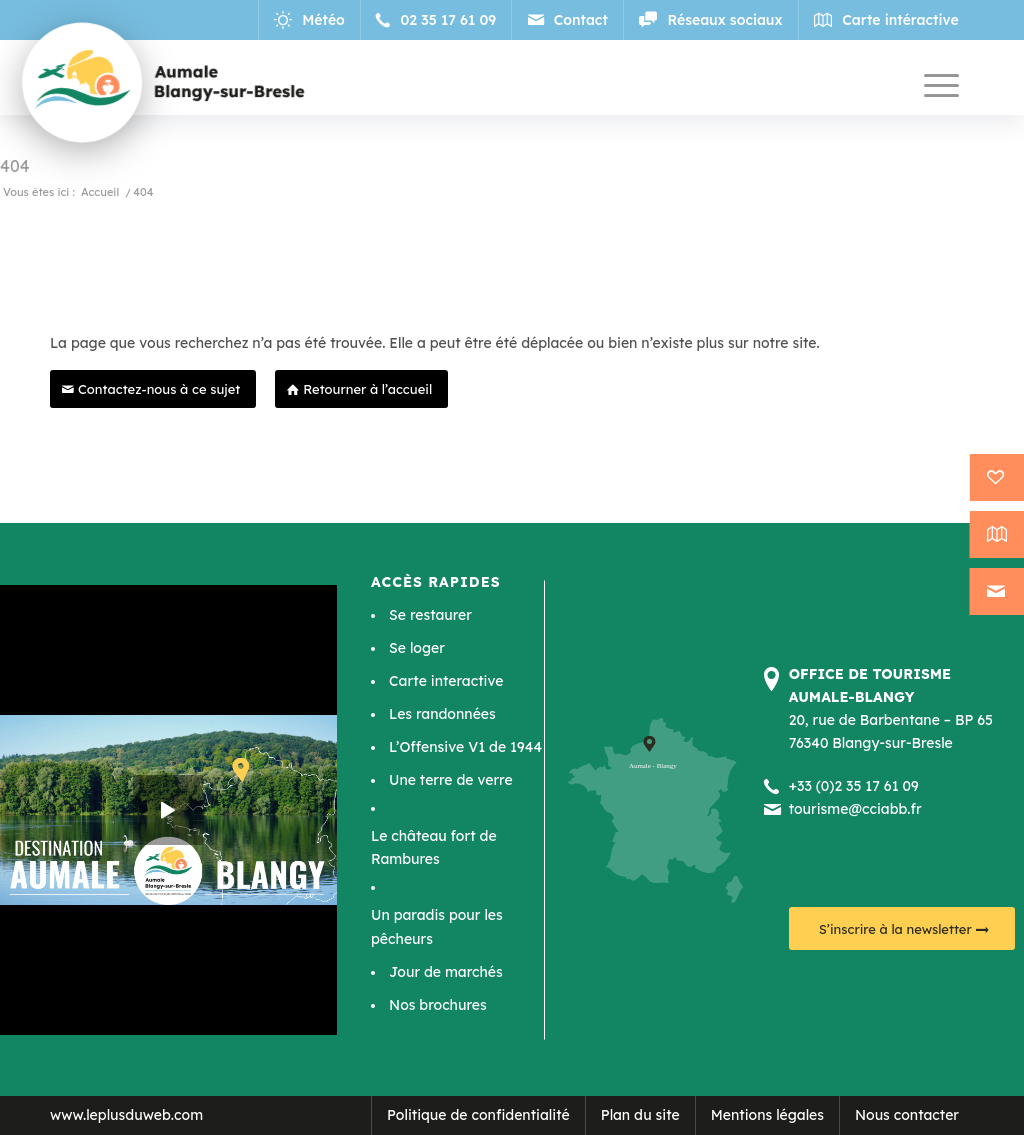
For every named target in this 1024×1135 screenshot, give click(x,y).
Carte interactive (446, 681)
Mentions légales (767, 1115)
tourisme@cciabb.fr (855, 809)
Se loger (417, 648)
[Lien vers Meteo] (312, 20)
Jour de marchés (446, 972)
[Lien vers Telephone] (438, 20)
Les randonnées (442, 714)
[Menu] (941, 85)
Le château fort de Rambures (434, 847)
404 (15, 166)
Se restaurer (430, 615)
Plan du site (640, 1115)
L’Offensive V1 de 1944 (465, 747)
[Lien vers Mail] (568, 20)
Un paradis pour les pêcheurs (437, 926)
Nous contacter (907, 1115)
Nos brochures (438, 1005)
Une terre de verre (451, 780)
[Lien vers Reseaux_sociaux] (711, 20)
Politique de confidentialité (478, 1115)
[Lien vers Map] (886, 20)
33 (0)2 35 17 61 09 (858, 786)
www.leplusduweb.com (126, 1115)
